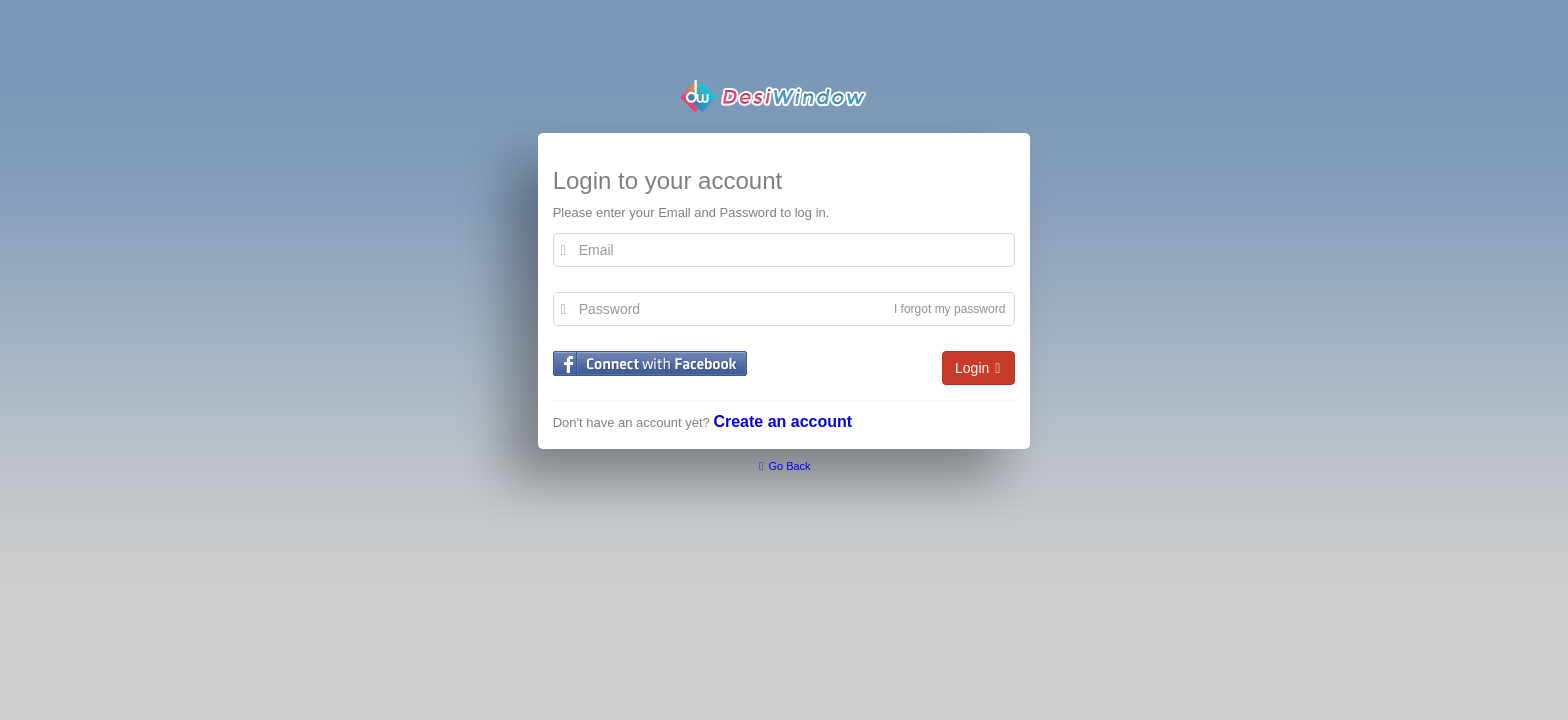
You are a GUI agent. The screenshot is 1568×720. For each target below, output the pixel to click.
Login (978, 369)
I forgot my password (949, 309)
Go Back (783, 466)
